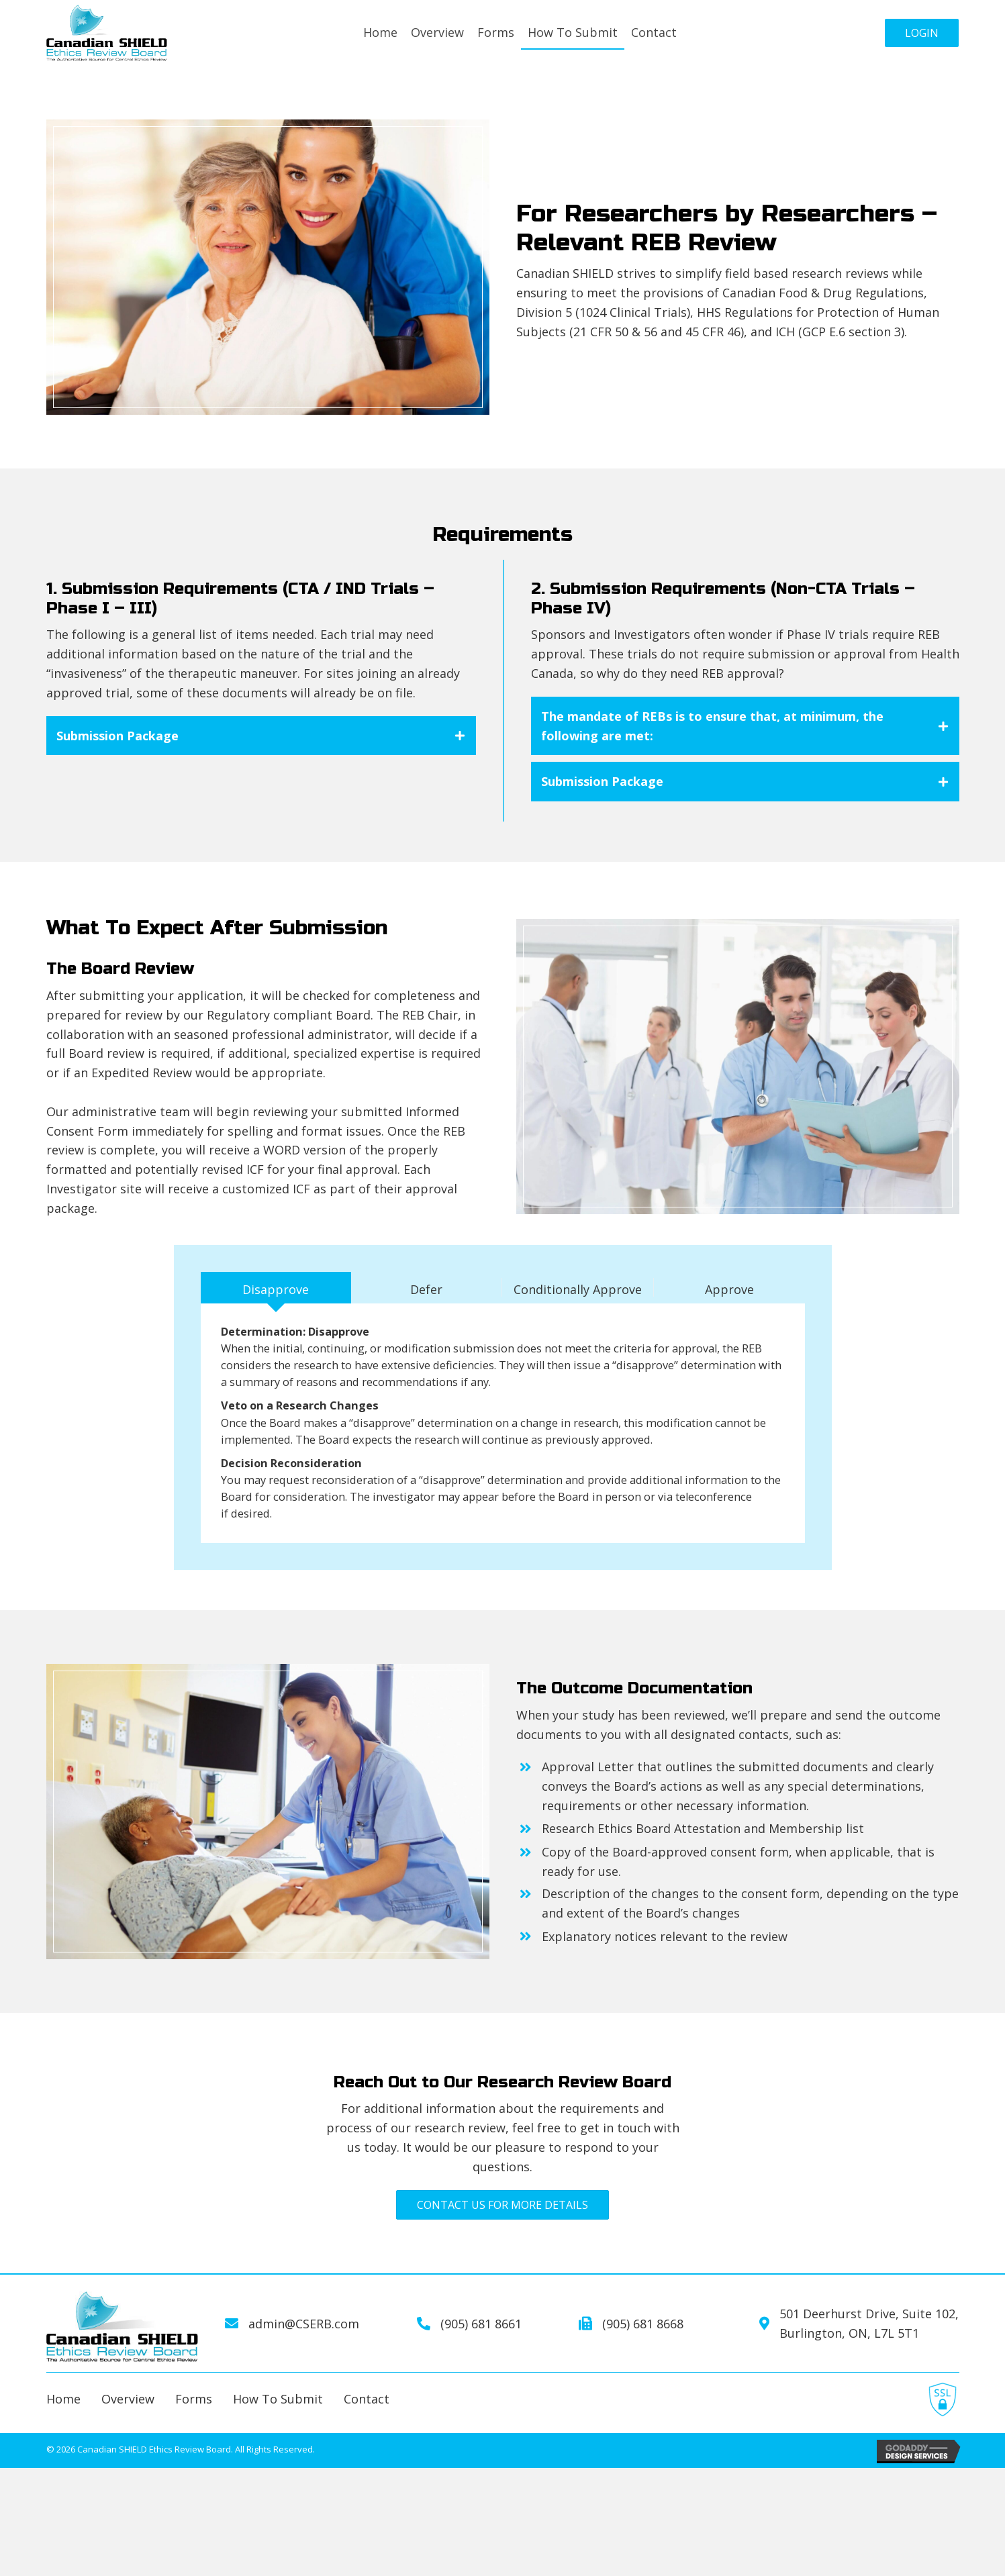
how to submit (278, 2426)
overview (127, 2426)
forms (193, 2426)
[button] (922, 33)
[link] (380, 33)
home (63, 2426)
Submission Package (117, 736)
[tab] (261, 736)
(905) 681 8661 (481, 2350)
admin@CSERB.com (303, 2350)
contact (366, 2426)
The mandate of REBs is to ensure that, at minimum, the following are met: (712, 726)
